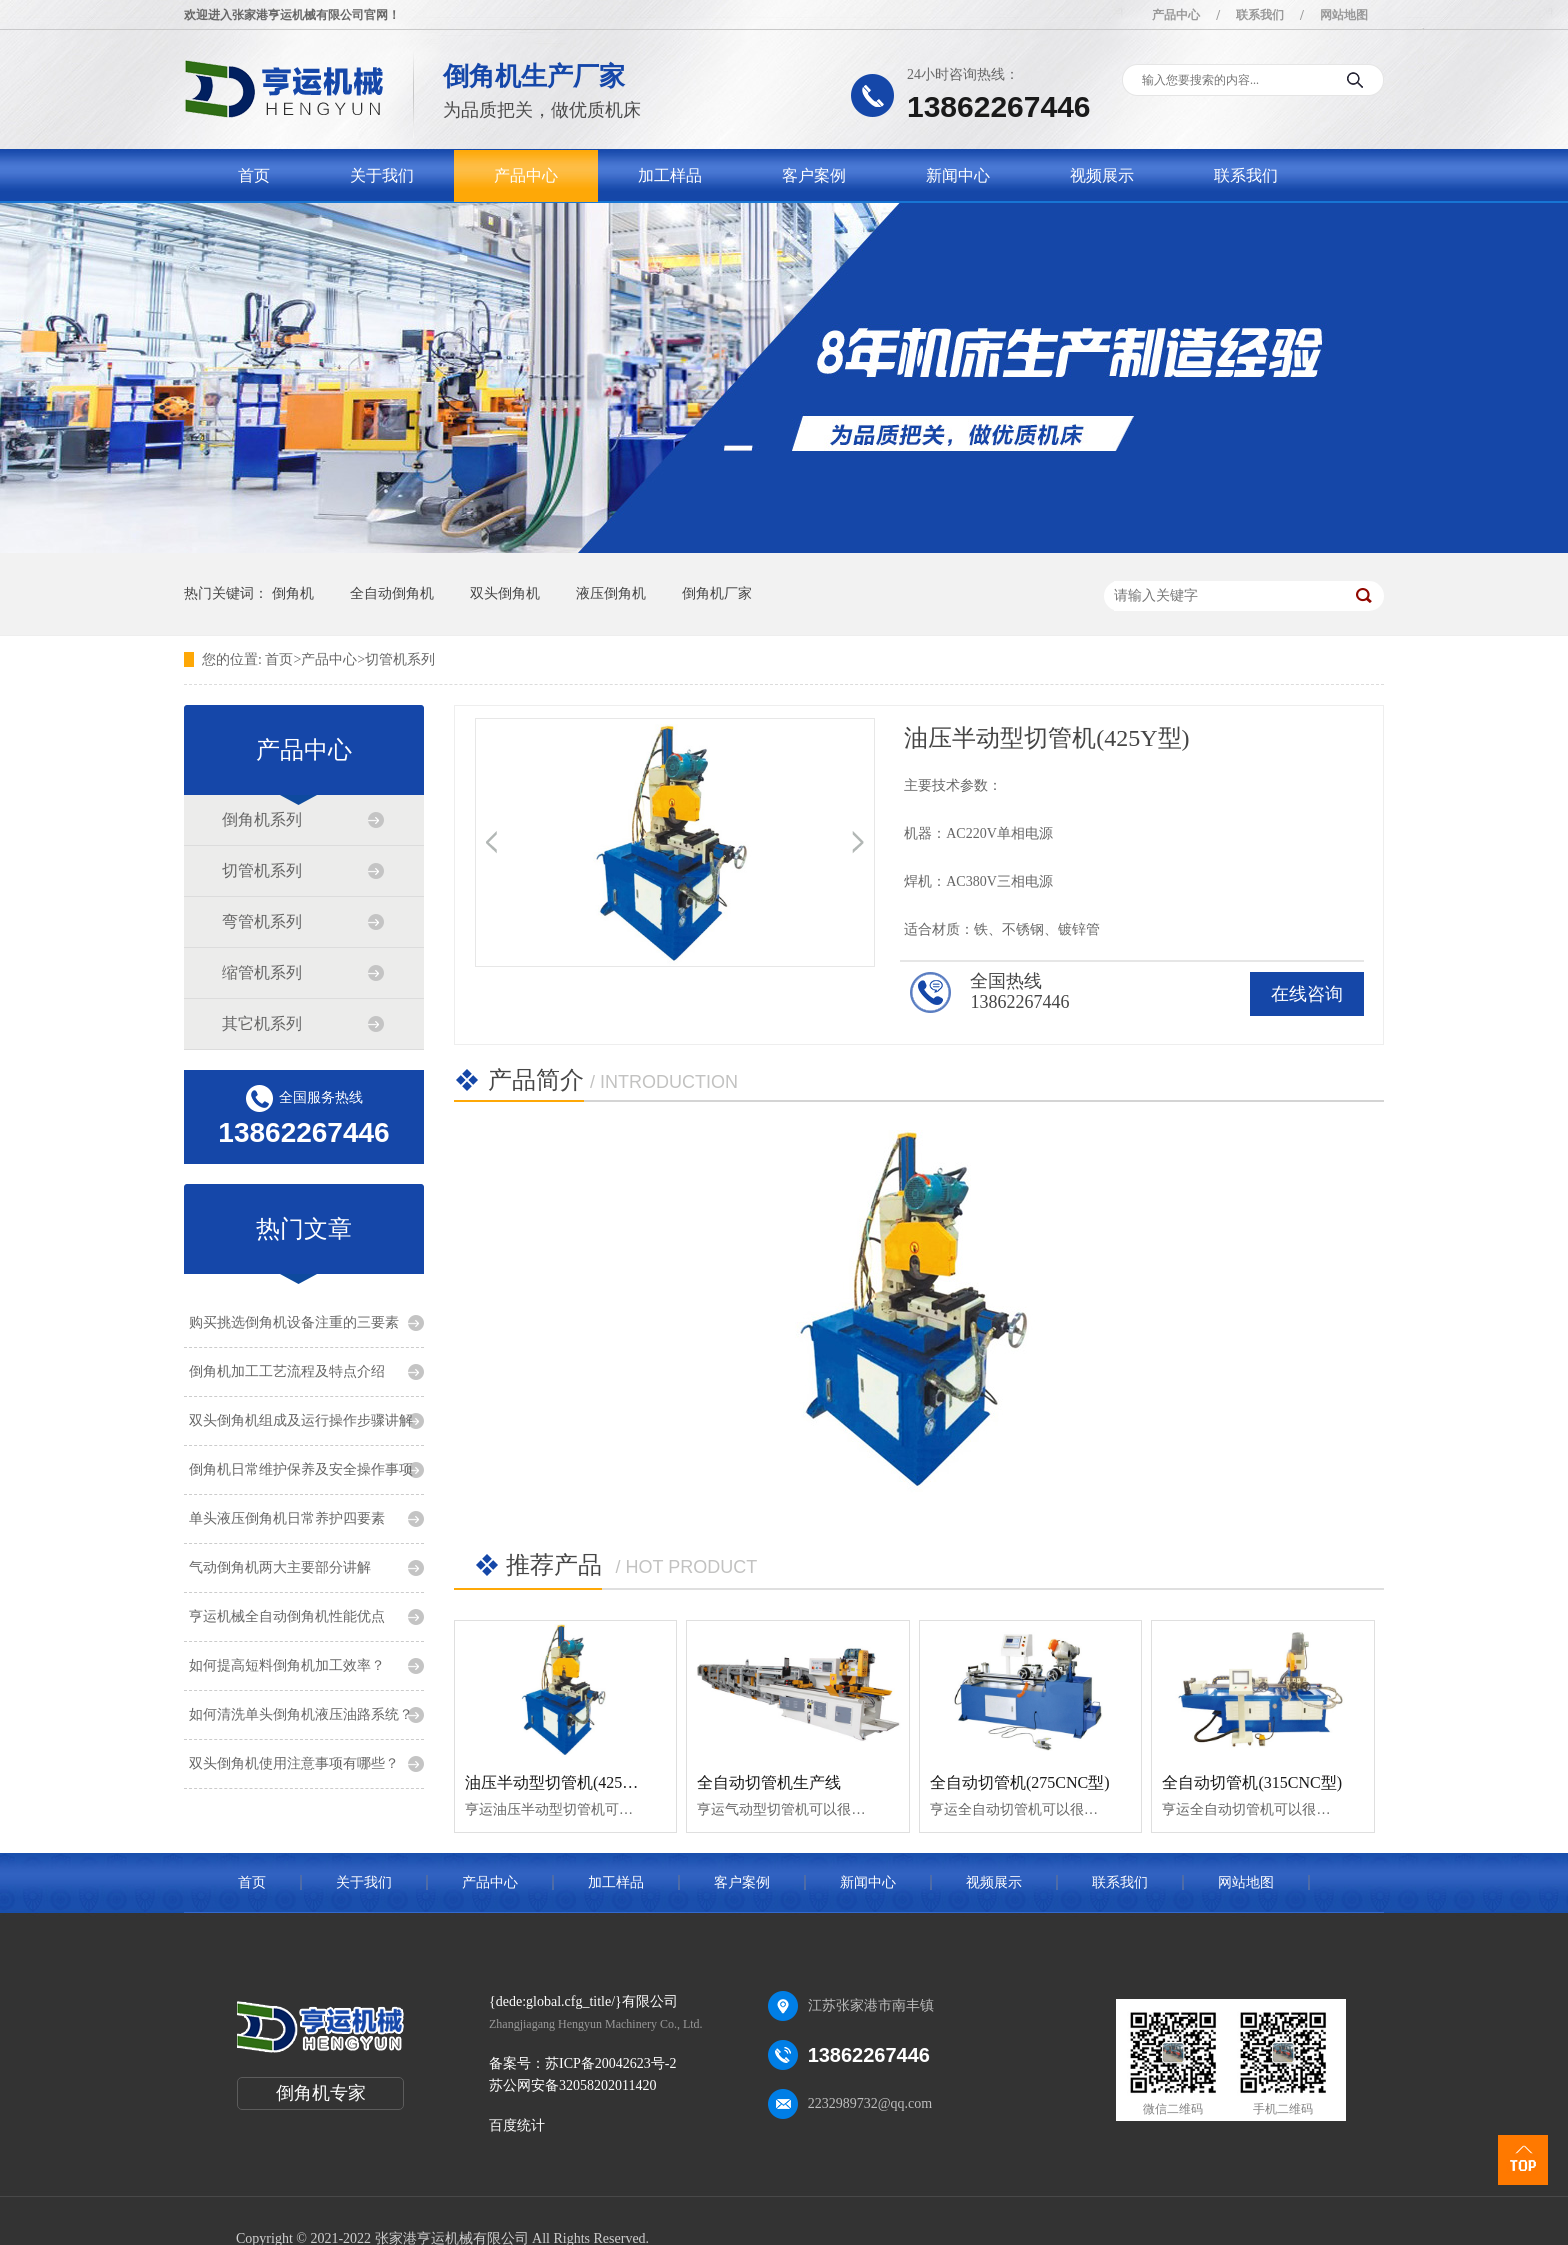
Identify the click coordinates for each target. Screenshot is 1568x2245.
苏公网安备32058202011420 (572, 2085)
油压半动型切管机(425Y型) (560, 1782)
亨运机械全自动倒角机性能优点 (287, 1616)
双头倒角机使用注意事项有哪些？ (294, 1763)
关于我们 (382, 175)
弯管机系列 (262, 921)
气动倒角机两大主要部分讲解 (280, 1567)
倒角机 (293, 593)
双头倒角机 (505, 593)
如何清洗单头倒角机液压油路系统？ (301, 1714)
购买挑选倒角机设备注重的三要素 (294, 1322)
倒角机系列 (262, 819)
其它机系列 (262, 1023)
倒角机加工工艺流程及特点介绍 (287, 1371)
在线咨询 (1307, 994)
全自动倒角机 (392, 593)
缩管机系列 (262, 972)
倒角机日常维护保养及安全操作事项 (301, 1469)
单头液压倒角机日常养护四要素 (287, 1518)
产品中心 (1176, 15)
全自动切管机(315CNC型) (1252, 1782)
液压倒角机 (611, 593)
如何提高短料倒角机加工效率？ (287, 1665)
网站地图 (1344, 15)
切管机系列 (400, 659)
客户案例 (814, 175)
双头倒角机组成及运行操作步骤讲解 (301, 1420)
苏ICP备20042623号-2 (610, 2063)
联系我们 (1260, 15)
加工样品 (670, 175)
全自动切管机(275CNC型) (1020, 1782)
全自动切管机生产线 (769, 1782)
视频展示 (1102, 175)
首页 (254, 175)
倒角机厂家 (717, 593)
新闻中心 (958, 175)
